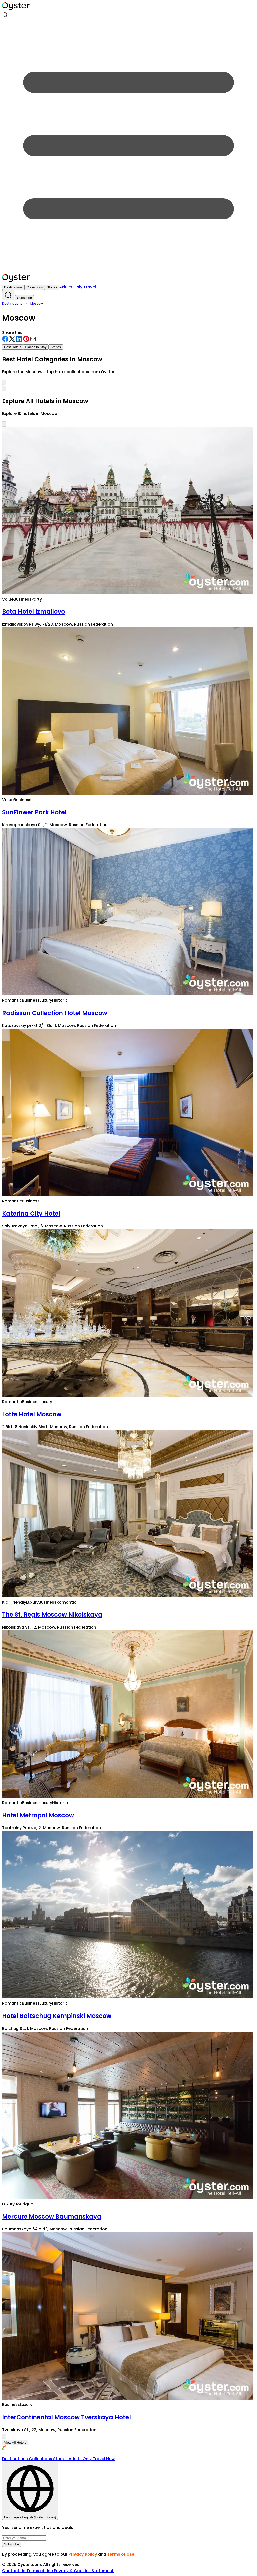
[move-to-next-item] (4, 388)
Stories (52, 287)
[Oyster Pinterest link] (26, 340)
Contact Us (14, 2571)
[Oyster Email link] (33, 340)
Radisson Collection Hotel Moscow (54, 1013)
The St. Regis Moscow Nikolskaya (52, 1614)
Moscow (36, 303)
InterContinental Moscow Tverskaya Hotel (66, 2417)
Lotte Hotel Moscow (31, 1414)
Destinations (13, 287)
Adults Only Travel (77, 287)
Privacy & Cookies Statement (84, 2571)
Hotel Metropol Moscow (38, 1815)
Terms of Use (120, 2554)
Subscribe (24, 298)
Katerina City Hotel (31, 1213)
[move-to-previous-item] (4, 382)
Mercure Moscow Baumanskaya (51, 2216)
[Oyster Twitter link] (12, 340)
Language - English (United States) (30, 2491)
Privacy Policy (82, 2554)
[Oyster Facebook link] (5, 340)
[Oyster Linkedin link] (19, 340)
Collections (34, 287)
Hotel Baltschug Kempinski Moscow (56, 2016)
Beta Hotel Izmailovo (33, 611)
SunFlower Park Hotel (34, 812)
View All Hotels (15, 2442)
